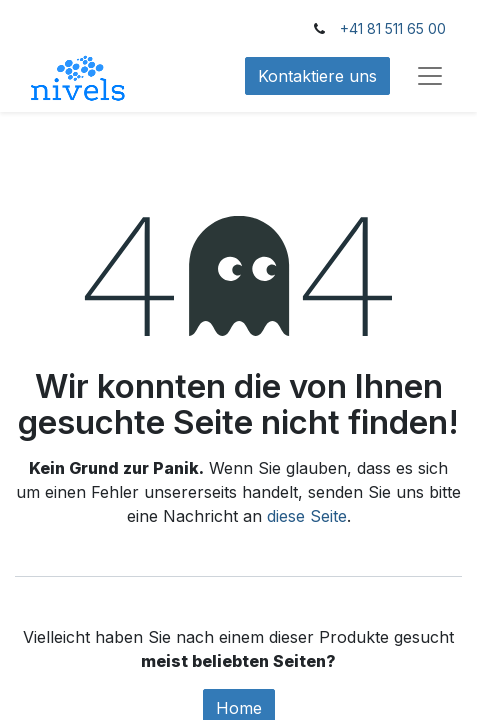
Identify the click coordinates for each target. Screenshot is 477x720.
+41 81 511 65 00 (393, 28)
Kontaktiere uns (317, 76)
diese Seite (307, 516)
